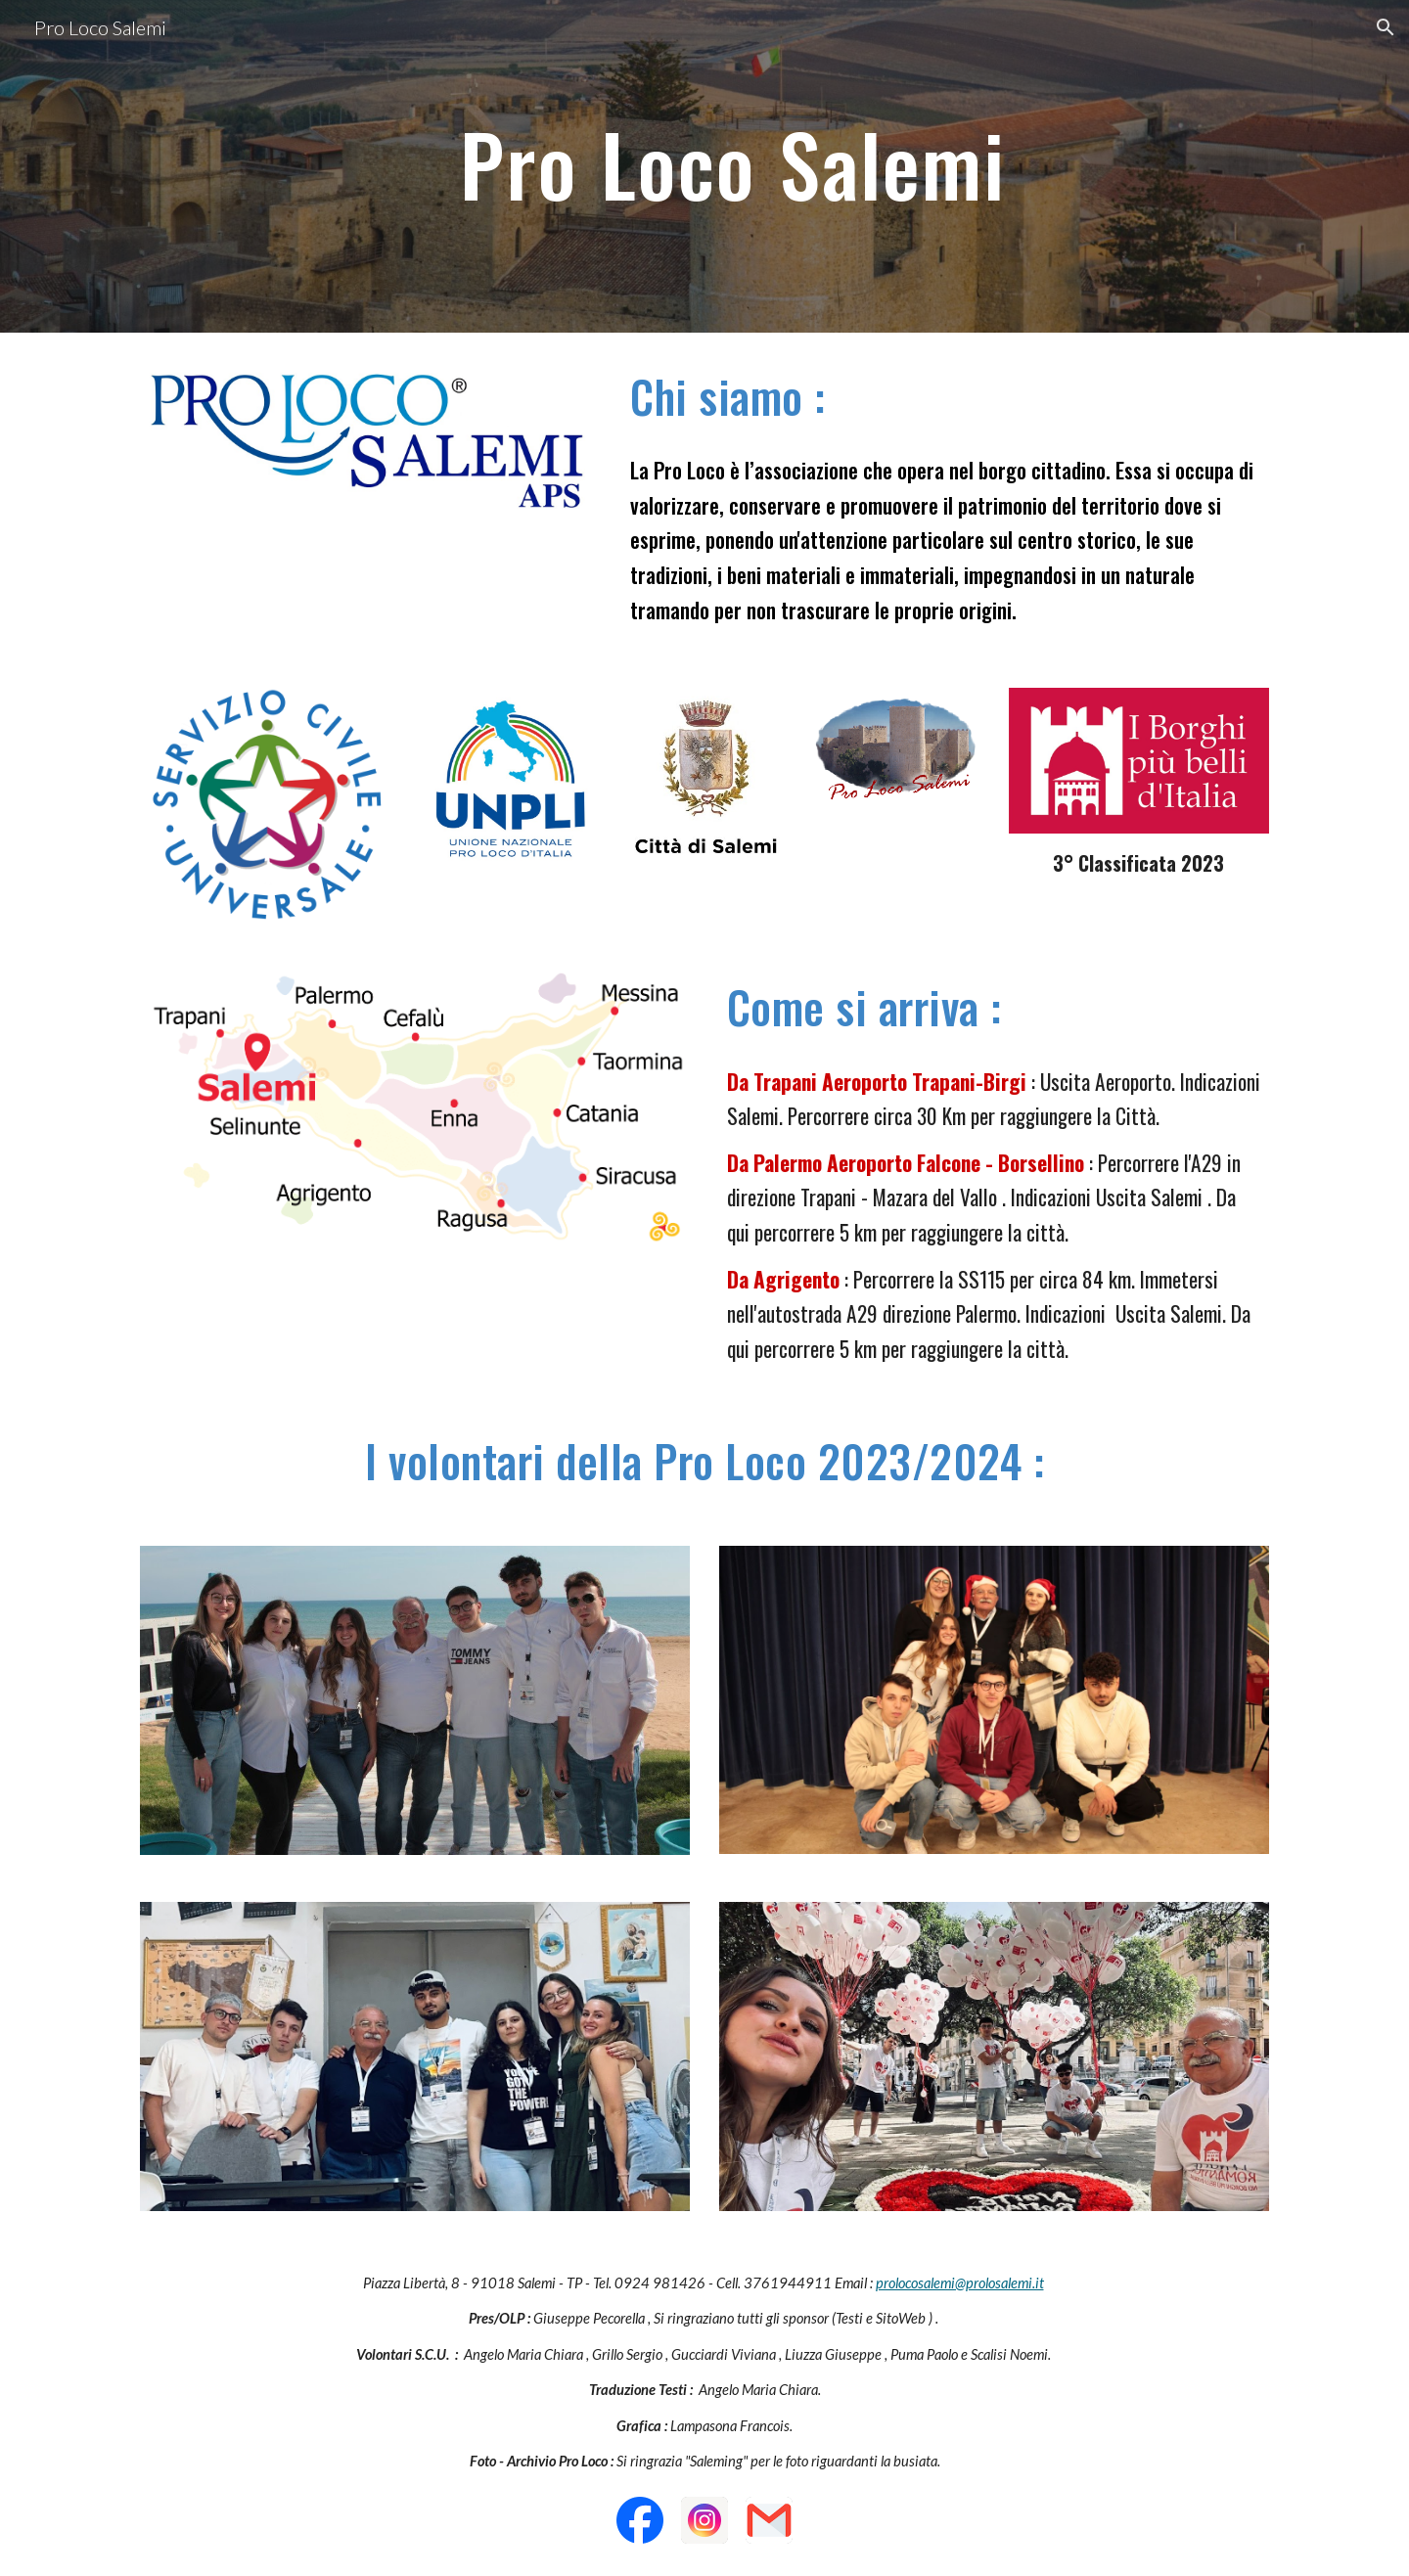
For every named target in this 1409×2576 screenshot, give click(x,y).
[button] (1385, 27)
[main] (753, 165)
